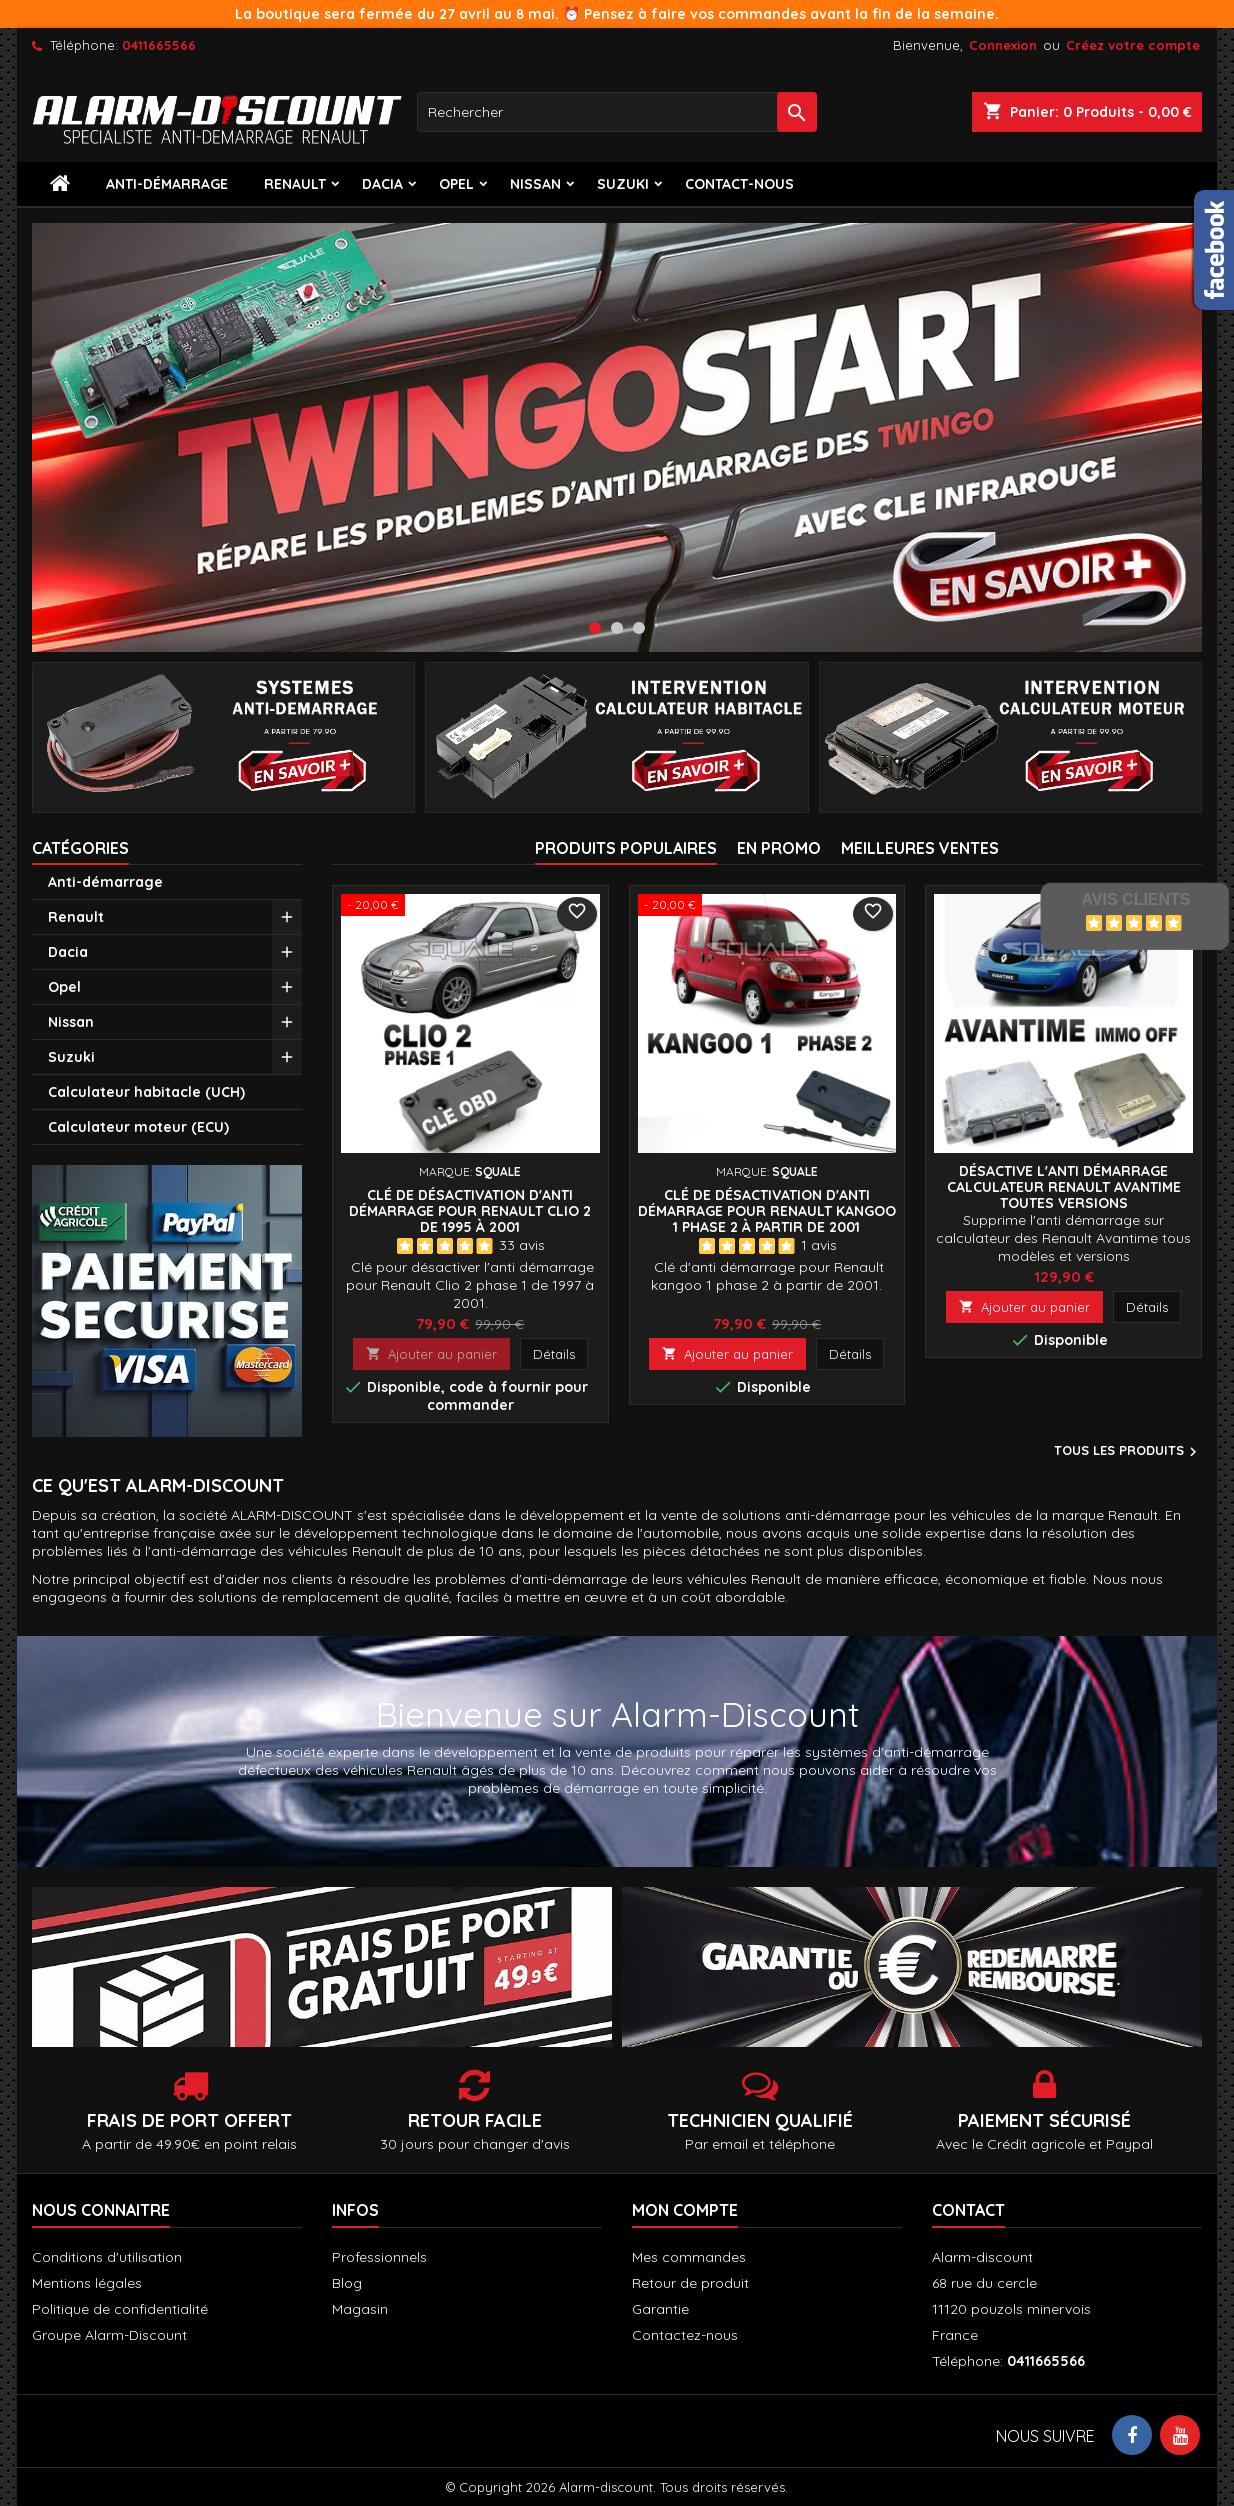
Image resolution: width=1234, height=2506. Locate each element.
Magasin (360, 2309)
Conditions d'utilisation (107, 2257)
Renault (295, 184)
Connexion (1003, 45)
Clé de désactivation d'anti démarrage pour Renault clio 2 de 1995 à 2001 (470, 1211)
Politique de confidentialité (120, 2309)
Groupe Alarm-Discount (109, 2335)
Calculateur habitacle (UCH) (146, 1092)
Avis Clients (1135, 899)
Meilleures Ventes (920, 848)
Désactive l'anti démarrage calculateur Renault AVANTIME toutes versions (1064, 1187)
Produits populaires (626, 848)
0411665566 (159, 45)
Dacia (382, 184)
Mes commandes (689, 2257)
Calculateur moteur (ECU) (138, 1127)
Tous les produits (1128, 1452)
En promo (779, 848)
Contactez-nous (685, 2335)
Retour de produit (690, 2283)
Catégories (80, 848)
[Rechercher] (617, 112)
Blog (347, 2283)
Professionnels (379, 2257)
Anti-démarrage (167, 184)
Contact (968, 2210)
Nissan (535, 184)
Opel (456, 184)
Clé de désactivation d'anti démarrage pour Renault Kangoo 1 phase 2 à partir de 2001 (767, 1211)
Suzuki (623, 184)
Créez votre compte (1133, 45)
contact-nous (739, 184)
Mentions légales (87, 2283)
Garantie (660, 2309)
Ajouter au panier (431, 1354)
